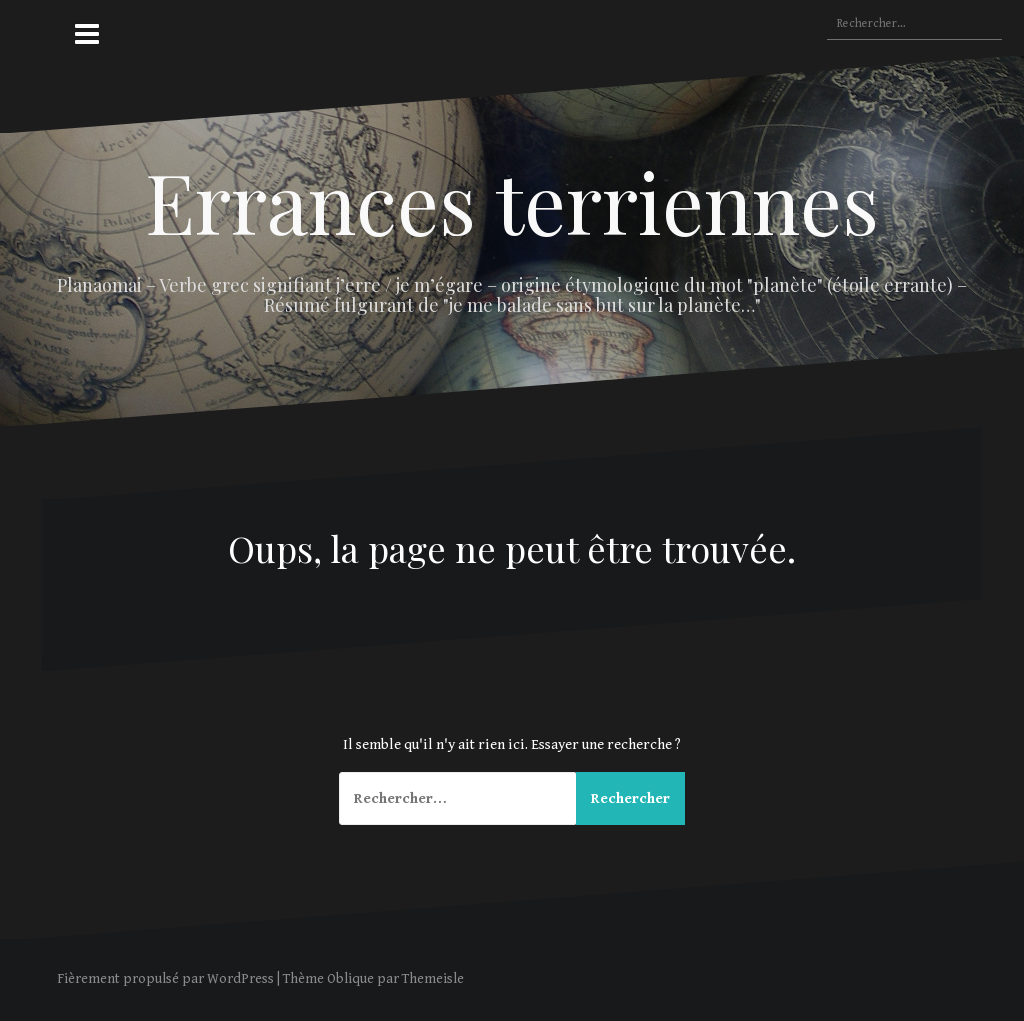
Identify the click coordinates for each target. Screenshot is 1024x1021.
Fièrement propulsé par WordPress (165, 979)
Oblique (350, 979)
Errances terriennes (512, 201)
